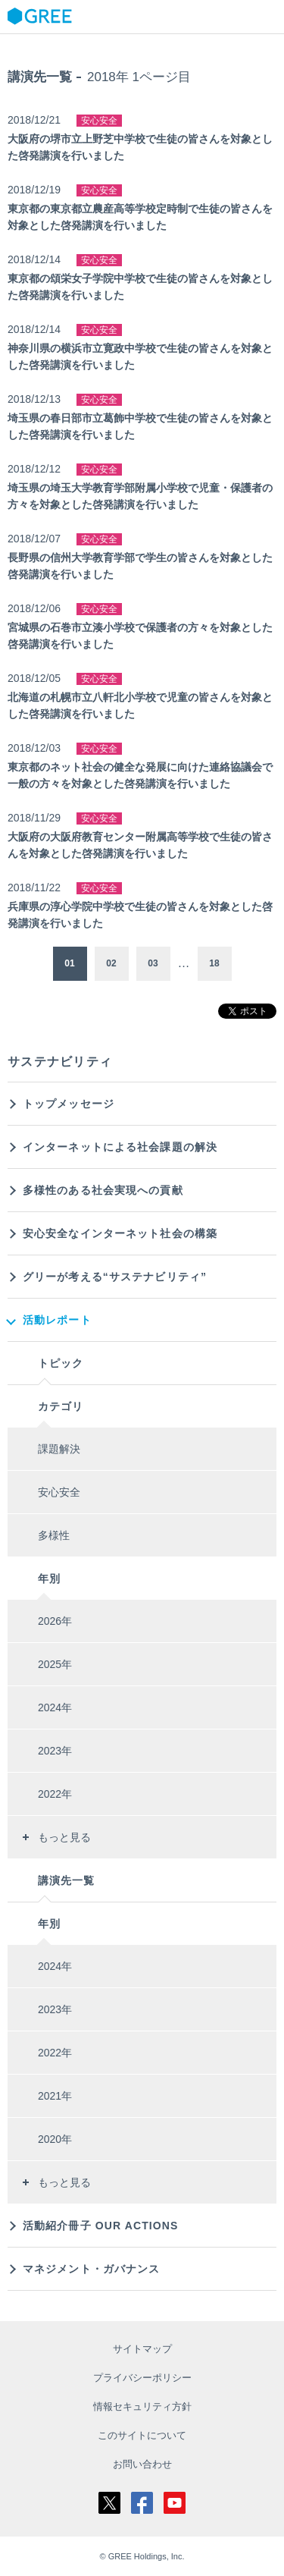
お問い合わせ (142, 2464)
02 (111, 963)
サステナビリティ (60, 1061)
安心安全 (59, 1492)
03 (153, 963)
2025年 (55, 1664)
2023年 (55, 1751)
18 (214, 963)
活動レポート (57, 1320)
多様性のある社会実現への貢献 (103, 1190)
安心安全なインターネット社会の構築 (120, 1233)
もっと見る (64, 1837)
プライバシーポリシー (142, 2377)
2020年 (55, 2139)
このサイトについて (142, 2435)
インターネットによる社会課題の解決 (120, 1147)
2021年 (55, 2096)
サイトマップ (142, 2349)
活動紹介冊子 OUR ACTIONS (101, 2225)
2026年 (55, 1621)
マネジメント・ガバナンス (91, 2269)
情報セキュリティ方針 (142, 2406)
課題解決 (59, 1449)
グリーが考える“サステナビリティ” (115, 1277)
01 (69, 963)
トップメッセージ (68, 1104)
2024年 (55, 1707)
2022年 (55, 1794)
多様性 (54, 1535)
